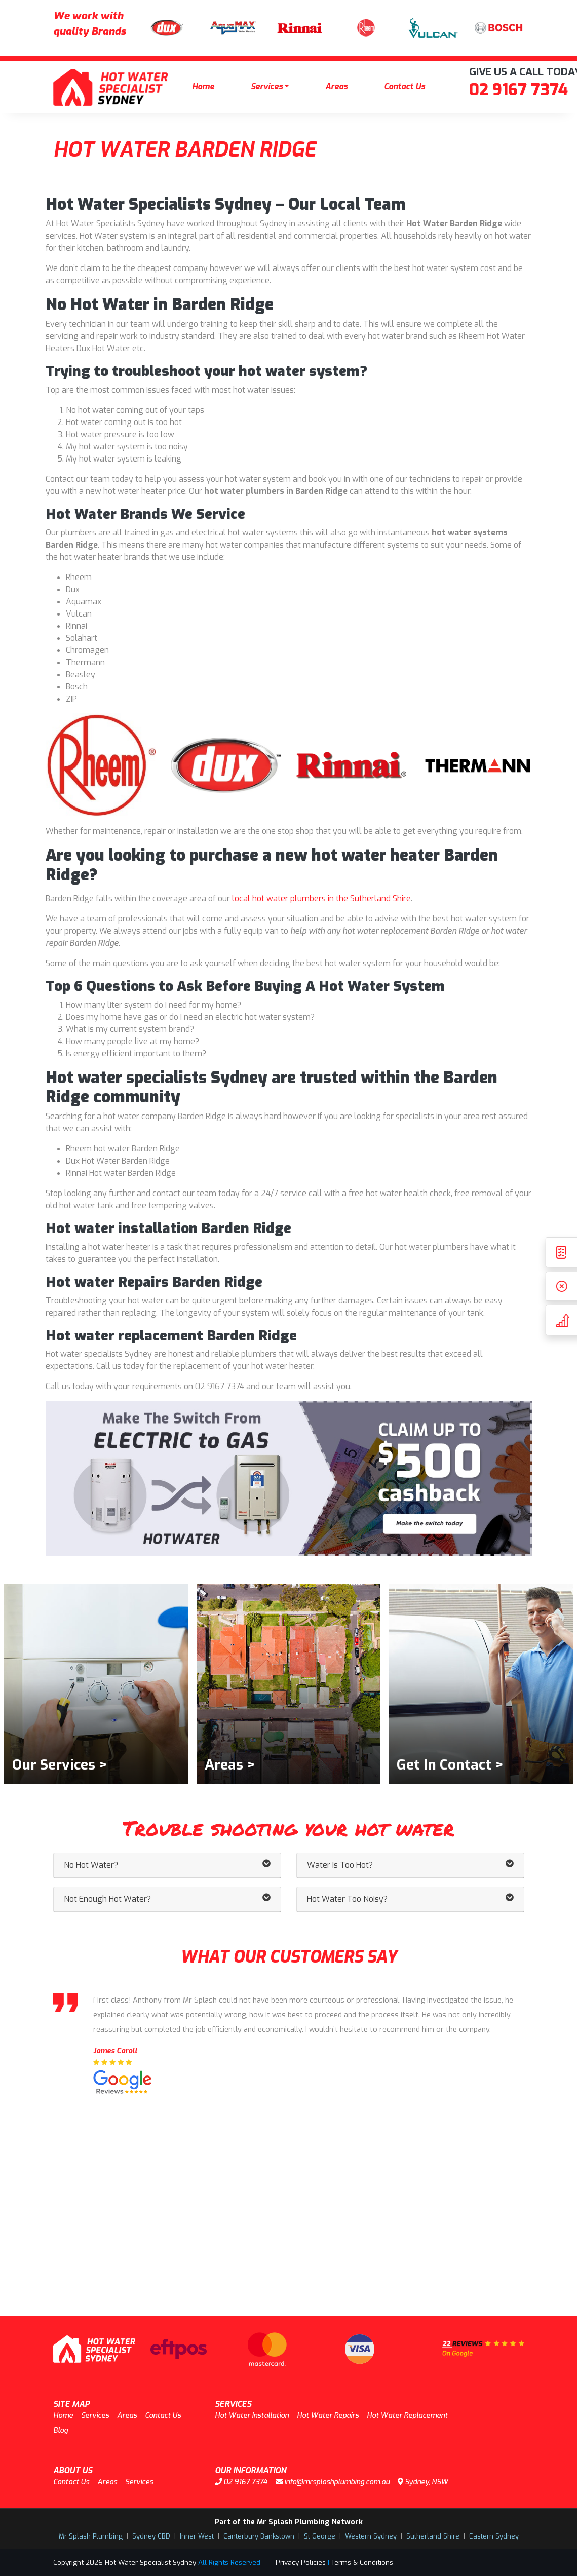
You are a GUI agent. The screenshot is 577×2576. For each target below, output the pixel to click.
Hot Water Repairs (328, 2415)
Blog (60, 2430)
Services (267, 86)
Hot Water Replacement (407, 2415)
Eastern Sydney (494, 2536)
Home (203, 86)
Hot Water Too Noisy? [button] (410, 1899)
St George (319, 2536)
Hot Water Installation (252, 2415)
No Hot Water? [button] (167, 1865)
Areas (336, 86)
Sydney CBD (151, 2536)
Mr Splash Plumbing (91, 2536)
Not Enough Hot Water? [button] (167, 1899)
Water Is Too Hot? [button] (410, 1865)
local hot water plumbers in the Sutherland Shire (321, 898)
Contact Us (404, 86)
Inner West (197, 2536)
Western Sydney (371, 2536)
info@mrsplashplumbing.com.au (333, 2482)
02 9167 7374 (518, 89)
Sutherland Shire (432, 2536)
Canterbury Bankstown (258, 2536)
